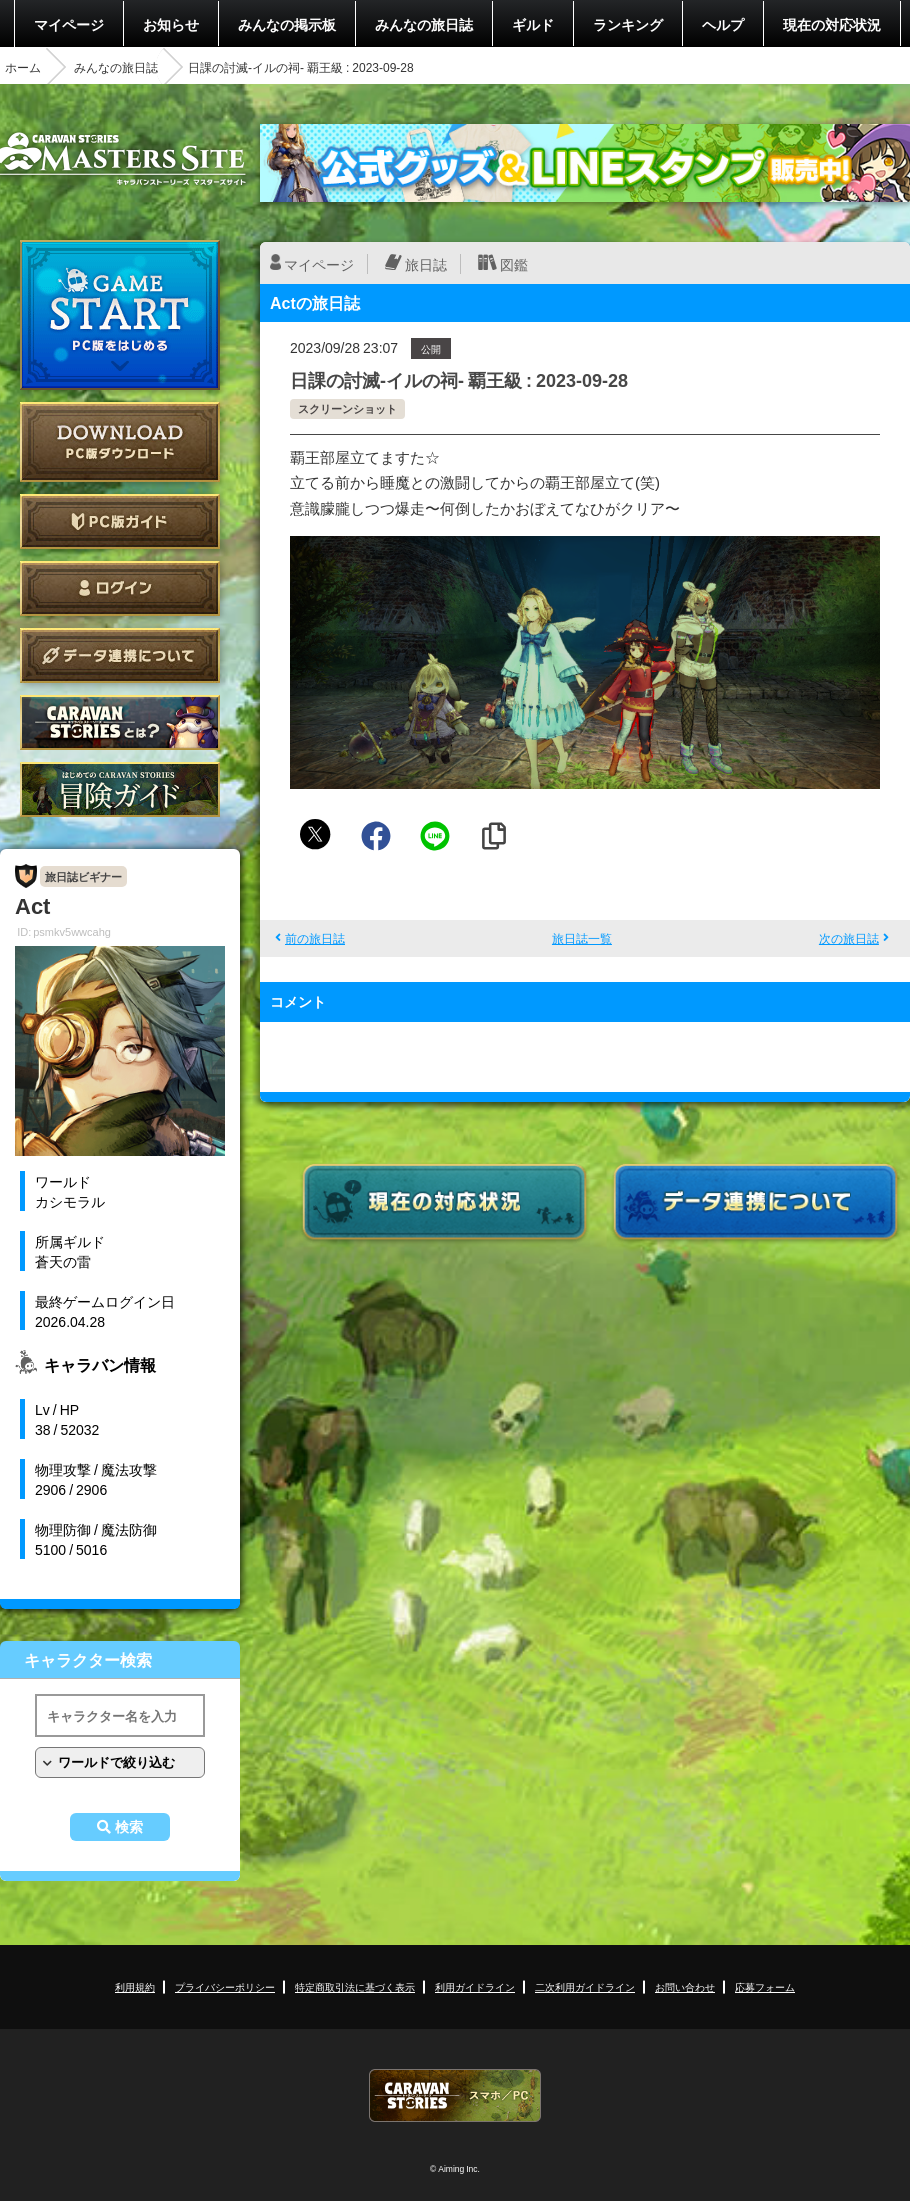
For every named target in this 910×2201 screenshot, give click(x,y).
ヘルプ (723, 24)
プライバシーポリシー (225, 1986)
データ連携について (120, 655)
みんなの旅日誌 (424, 24)
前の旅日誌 (315, 938)
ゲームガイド (120, 789)
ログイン (120, 588)
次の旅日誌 (849, 938)
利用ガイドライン (475, 1986)
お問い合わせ (685, 1986)
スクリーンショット (347, 408)
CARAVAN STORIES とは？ (120, 722)
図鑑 (514, 264)
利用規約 (135, 1986)
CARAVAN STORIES (455, 2095)
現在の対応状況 (832, 24)
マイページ (69, 24)
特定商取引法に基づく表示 (355, 1986)
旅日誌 (426, 264)
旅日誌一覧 (582, 938)
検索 (129, 1827)
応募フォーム (765, 1986)
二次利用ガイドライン (585, 1986)
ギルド (533, 24)
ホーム (23, 67)
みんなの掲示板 (287, 24)
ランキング (628, 24)
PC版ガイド (120, 521)
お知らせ (171, 24)
